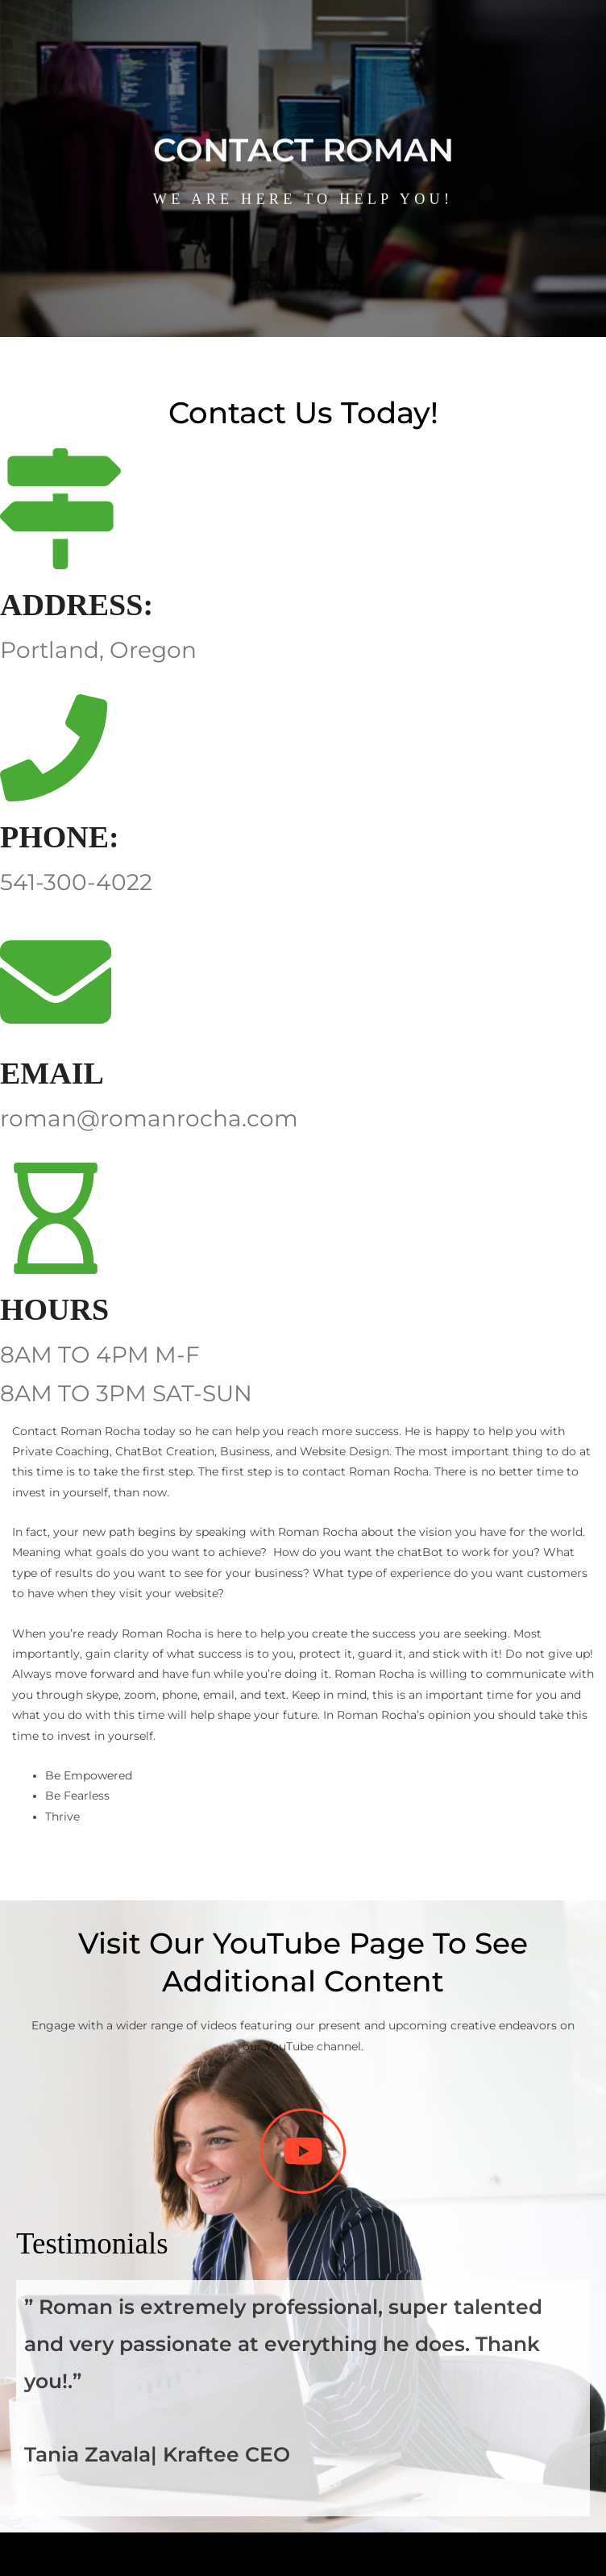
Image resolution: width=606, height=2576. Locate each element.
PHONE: (59, 837)
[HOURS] (55, 1218)
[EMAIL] (55, 982)
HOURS (54, 1309)
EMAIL (52, 1073)
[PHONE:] (53, 747)
